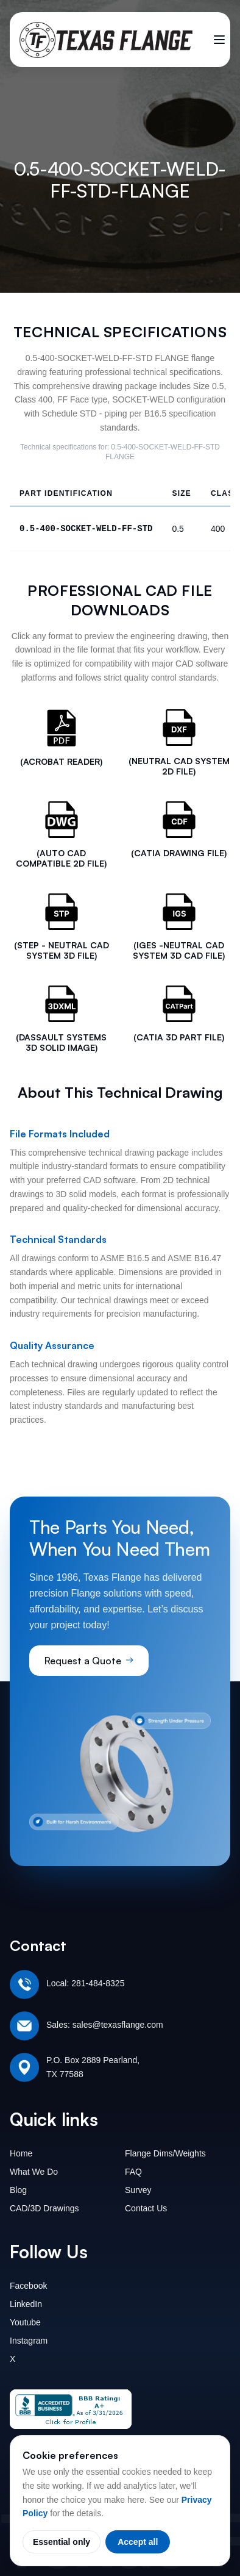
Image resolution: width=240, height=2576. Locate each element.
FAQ (133, 2172)
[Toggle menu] (219, 39)
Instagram (29, 2340)
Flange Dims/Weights (165, 2153)
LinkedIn (26, 2304)
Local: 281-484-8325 (85, 1983)
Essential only (61, 2542)
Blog (18, 2190)
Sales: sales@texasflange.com (104, 2025)
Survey (138, 2190)
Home (21, 2153)
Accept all (138, 2542)
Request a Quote (88, 1661)
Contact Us (146, 2208)
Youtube (25, 2322)
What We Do (34, 2172)
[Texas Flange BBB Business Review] (71, 2409)
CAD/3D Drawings (44, 2208)
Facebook (28, 2286)
